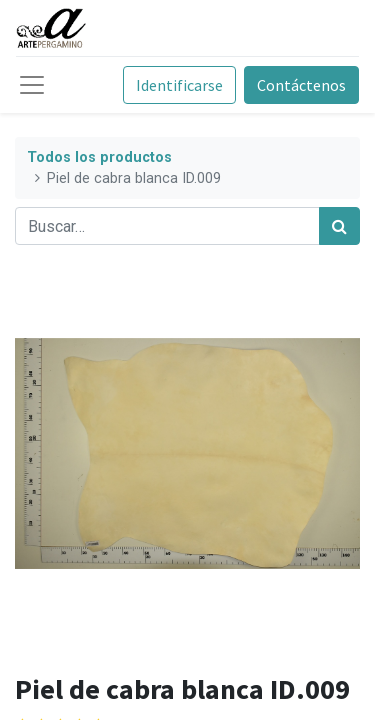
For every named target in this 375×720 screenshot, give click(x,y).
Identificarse (179, 85)
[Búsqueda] (339, 226)
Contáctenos (301, 85)
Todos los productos (99, 157)
